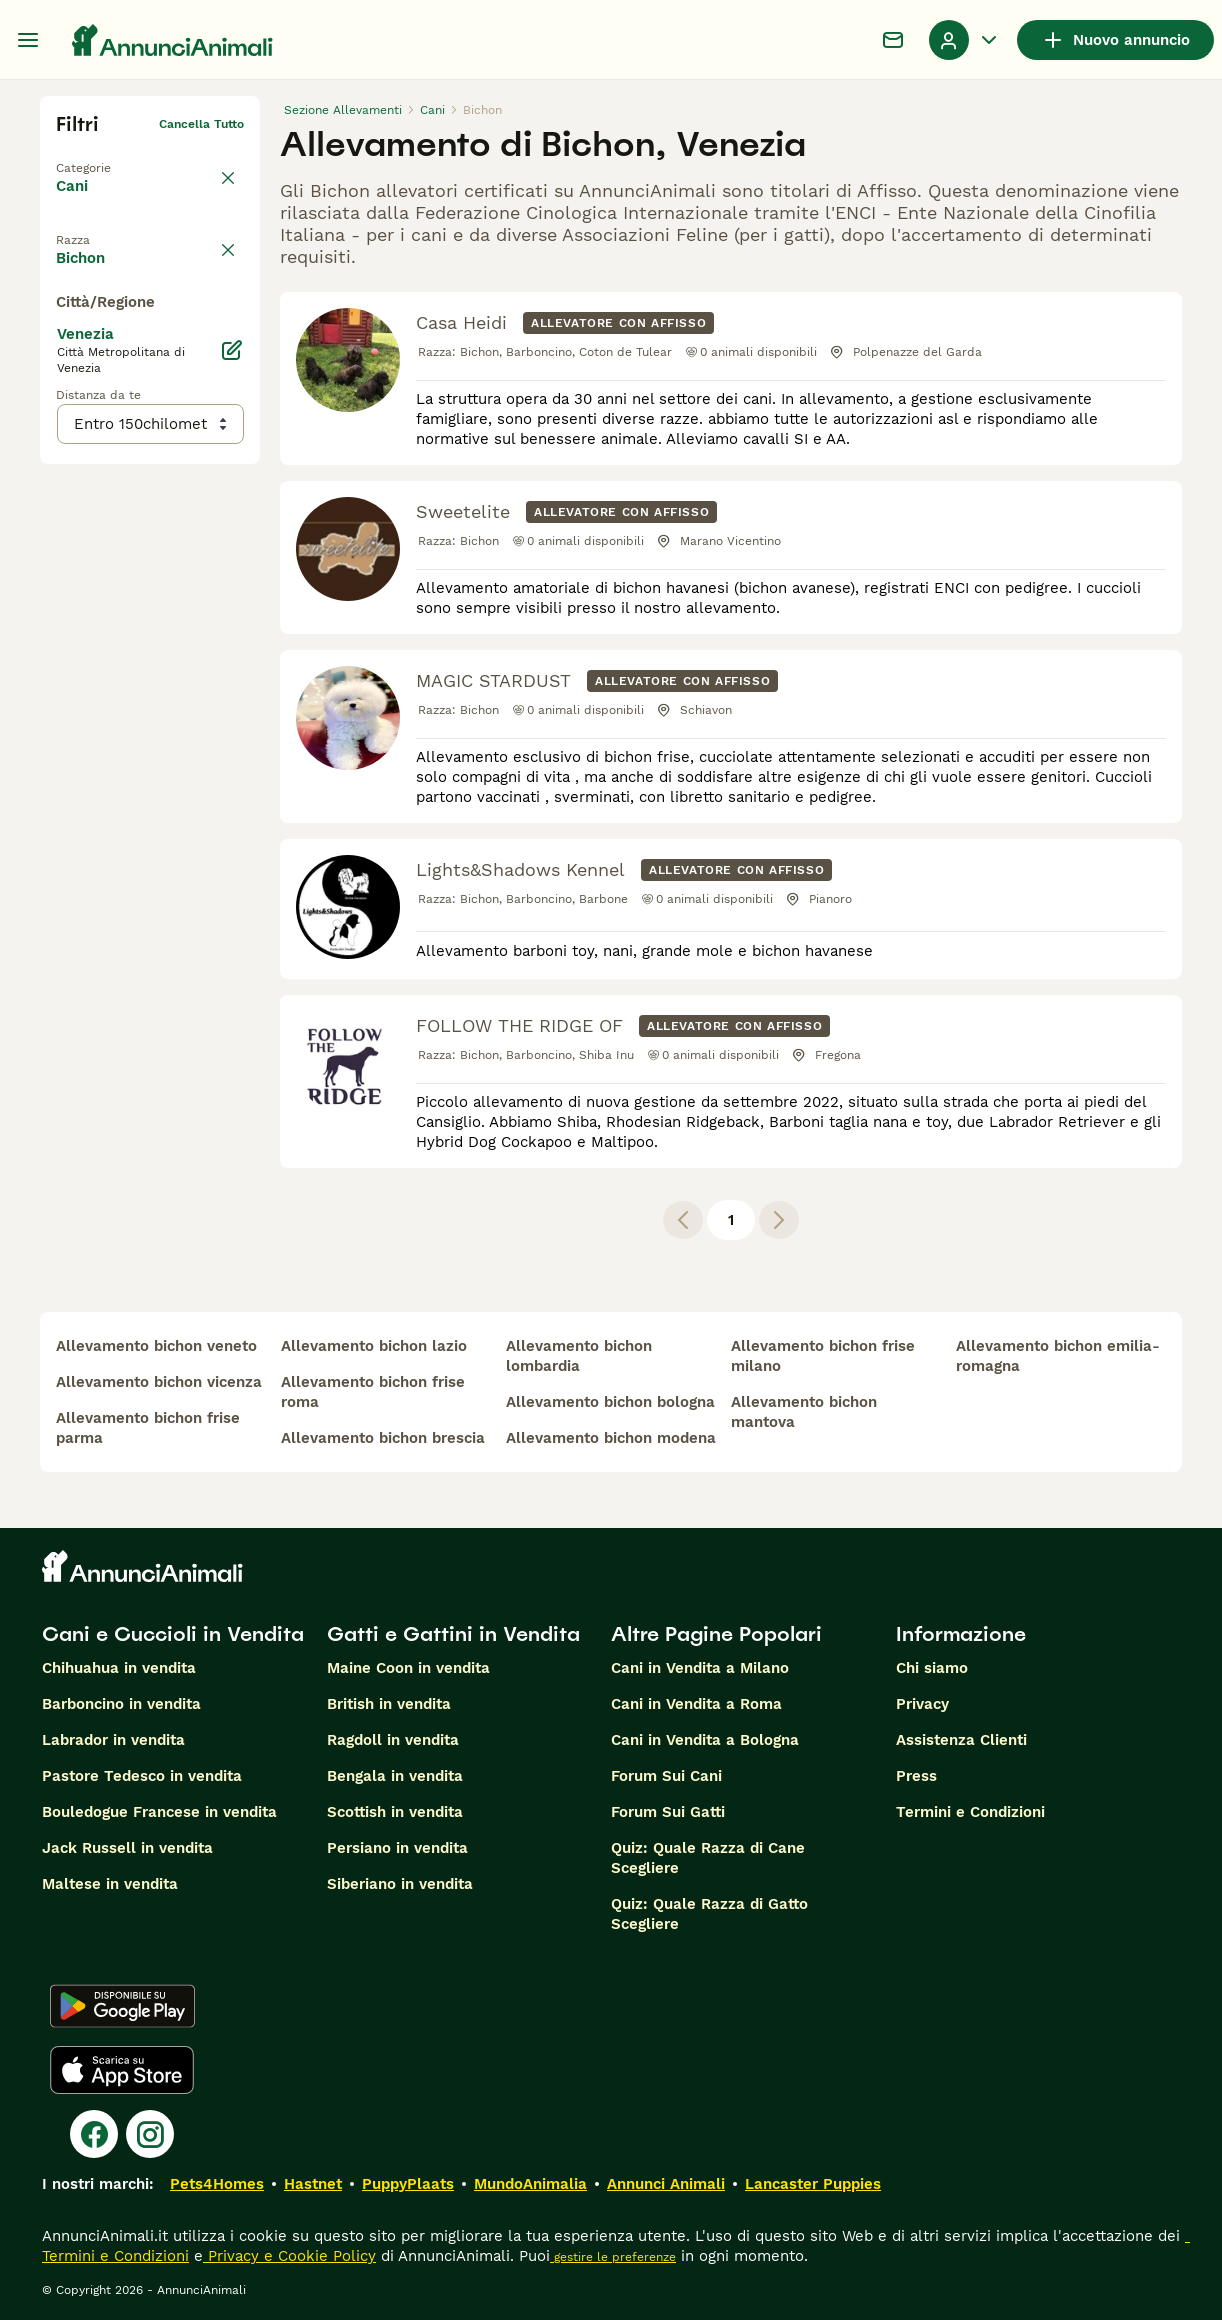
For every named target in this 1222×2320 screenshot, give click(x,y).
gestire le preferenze (613, 2257)
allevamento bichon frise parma (148, 1428)
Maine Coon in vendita (408, 1668)
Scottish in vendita (395, 1812)
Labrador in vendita (113, 1740)
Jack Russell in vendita (127, 1848)
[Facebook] (94, 2134)
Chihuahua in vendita (119, 1668)
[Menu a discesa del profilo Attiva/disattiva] (965, 40)
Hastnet (313, 2184)
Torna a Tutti (95, 156)
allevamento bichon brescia (383, 1438)
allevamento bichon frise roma (373, 1392)
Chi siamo (932, 1668)
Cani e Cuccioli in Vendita (173, 1634)
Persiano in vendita (397, 1848)
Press (916, 1776)
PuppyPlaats (408, 2184)
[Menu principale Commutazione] (28, 40)
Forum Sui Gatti (668, 1812)
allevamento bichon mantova (804, 1412)
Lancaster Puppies (813, 2184)
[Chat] (893, 40)
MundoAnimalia (530, 2184)
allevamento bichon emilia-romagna (1058, 1356)
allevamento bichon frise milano (823, 1356)
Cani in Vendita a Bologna (705, 1740)
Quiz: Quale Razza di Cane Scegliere (708, 1858)
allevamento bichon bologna (610, 1402)
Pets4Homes (217, 2184)
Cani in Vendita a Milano (700, 1668)
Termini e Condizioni (970, 1812)
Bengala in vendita (395, 1776)
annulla (222, 234)
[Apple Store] (122, 2070)
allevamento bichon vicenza (159, 1382)
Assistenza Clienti (961, 1740)
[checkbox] (68, 328)
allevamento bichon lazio (374, 1346)
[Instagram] (150, 2134)
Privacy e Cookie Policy (289, 2256)
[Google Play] (122, 2006)
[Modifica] (232, 750)
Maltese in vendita (110, 1884)
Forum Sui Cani (666, 1776)
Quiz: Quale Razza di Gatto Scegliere (709, 1914)
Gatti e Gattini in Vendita (453, 1634)
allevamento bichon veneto (156, 1346)
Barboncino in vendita (121, 1704)
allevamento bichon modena (611, 1438)
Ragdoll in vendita (393, 1740)
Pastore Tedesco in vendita (142, 1776)
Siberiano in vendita (400, 1884)
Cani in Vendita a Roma (696, 1704)
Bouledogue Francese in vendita (159, 1812)
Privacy (922, 1704)
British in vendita (389, 1704)
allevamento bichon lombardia (579, 1356)
